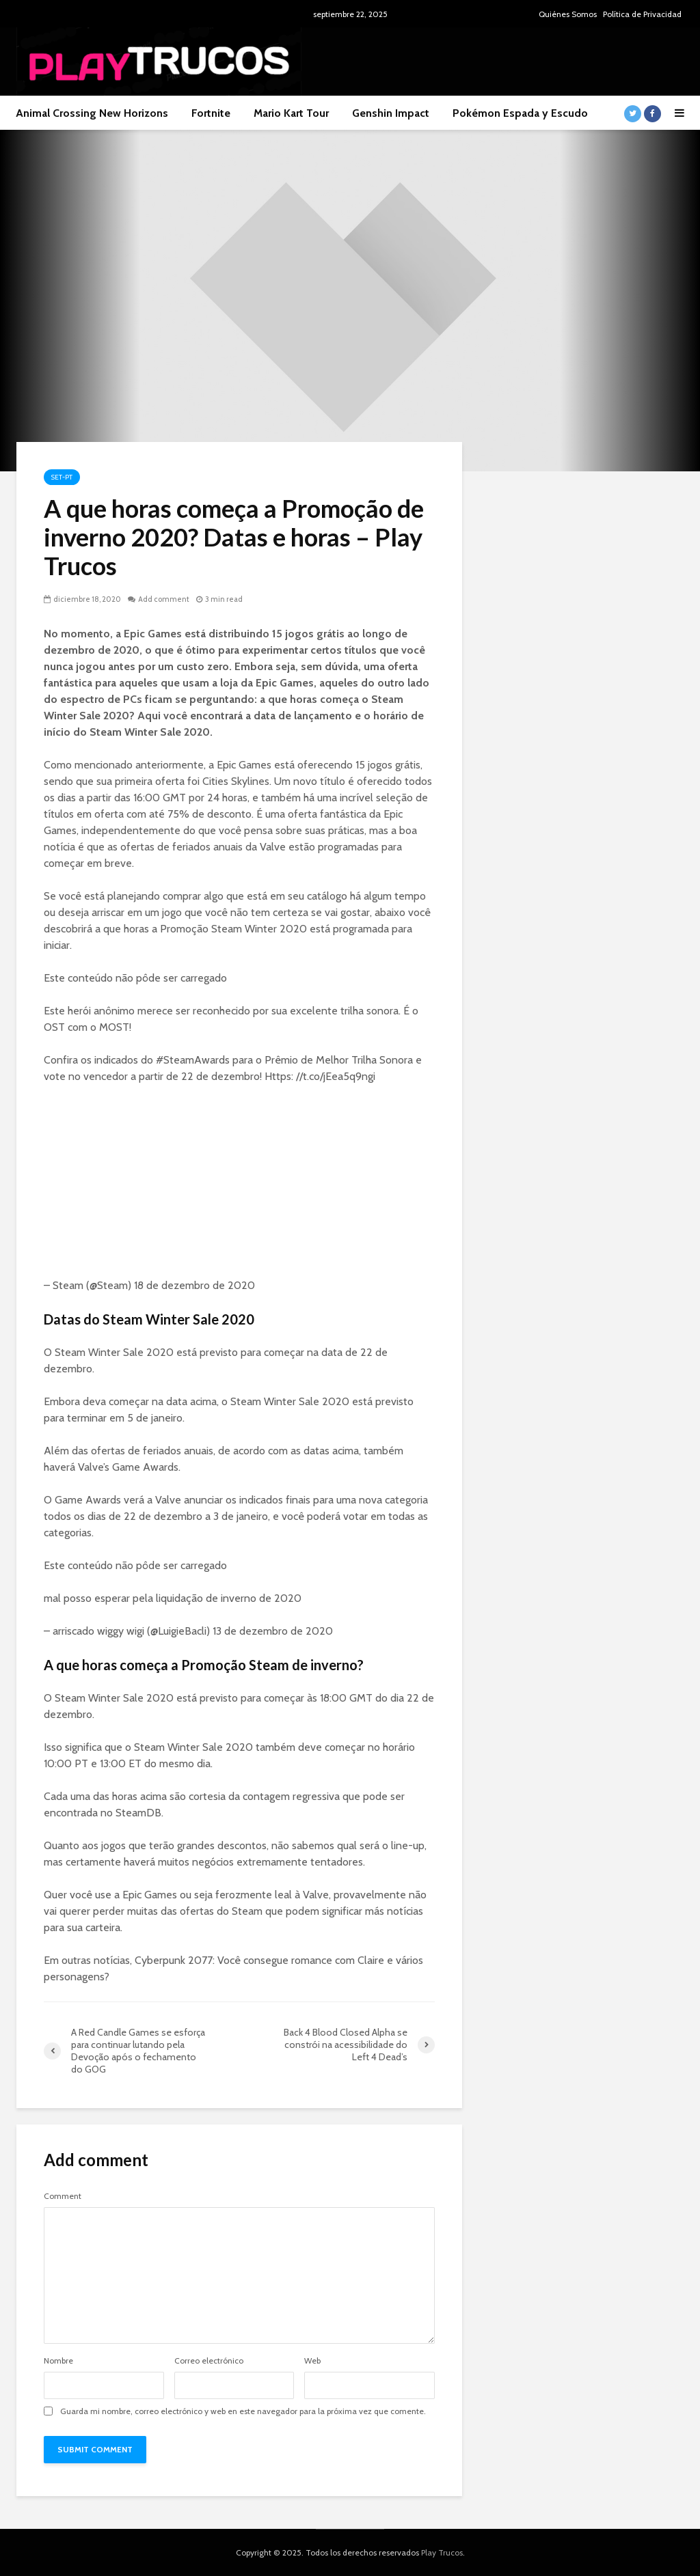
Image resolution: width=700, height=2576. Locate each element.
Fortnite (210, 113)
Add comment (163, 599)
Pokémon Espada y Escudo (520, 113)
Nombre (58, 2361)
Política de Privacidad (642, 14)
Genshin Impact (390, 113)
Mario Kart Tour (291, 113)
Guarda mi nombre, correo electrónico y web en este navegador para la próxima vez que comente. (243, 2411)
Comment (62, 2196)
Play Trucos (442, 2552)
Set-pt (61, 477)
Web (312, 2361)
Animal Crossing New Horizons (92, 113)
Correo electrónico (208, 2361)
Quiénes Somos (568, 14)
